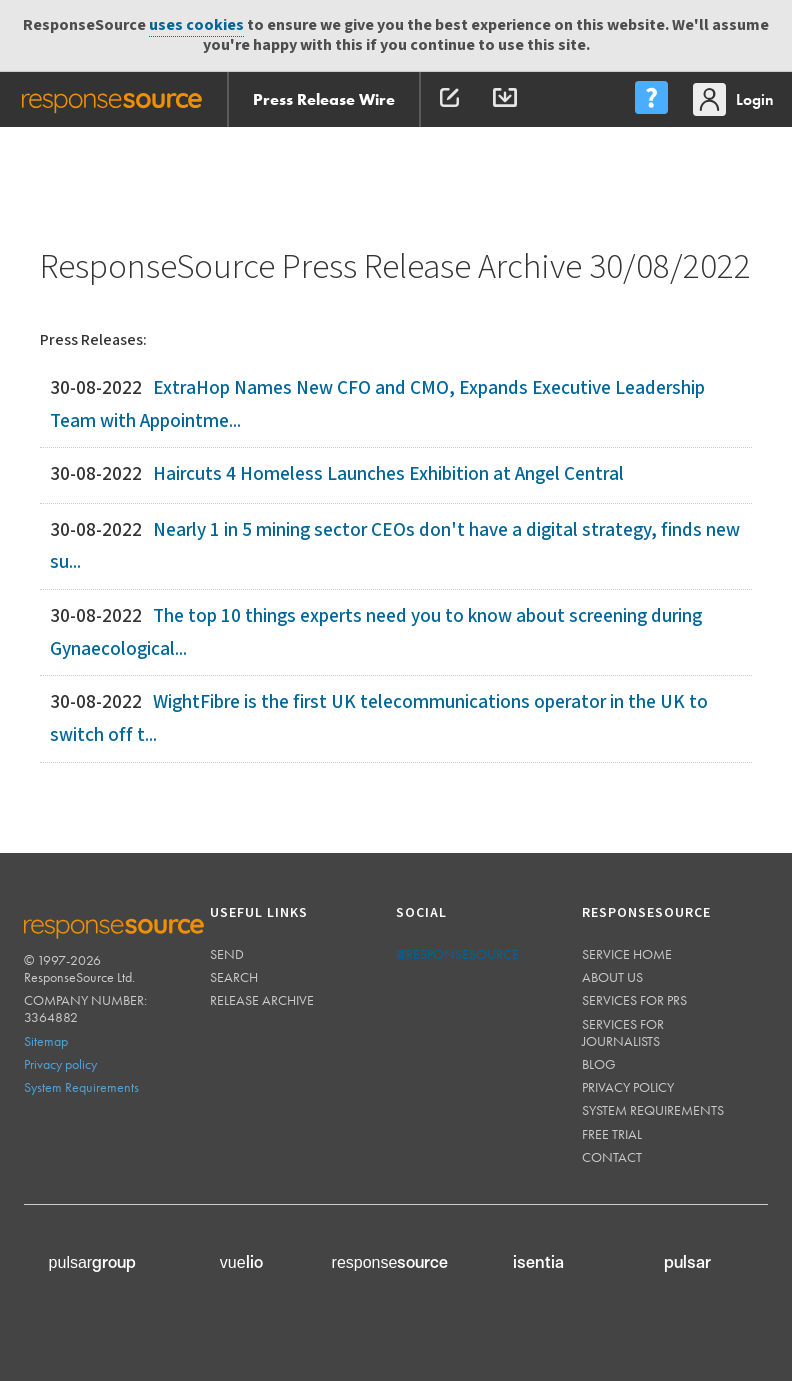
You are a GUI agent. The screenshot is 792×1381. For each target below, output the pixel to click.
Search (234, 977)
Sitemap (46, 1041)
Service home (627, 954)
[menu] (651, 99)
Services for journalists (623, 1032)
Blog (599, 1064)
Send (227, 954)
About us (612, 977)
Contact (612, 1157)
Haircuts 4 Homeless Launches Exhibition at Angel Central (388, 474)
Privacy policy (60, 1064)
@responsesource (457, 954)
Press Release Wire (324, 99)
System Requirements (81, 1087)
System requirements (653, 1110)
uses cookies (196, 25)
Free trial (612, 1134)
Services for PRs (634, 1000)
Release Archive (262, 1000)
